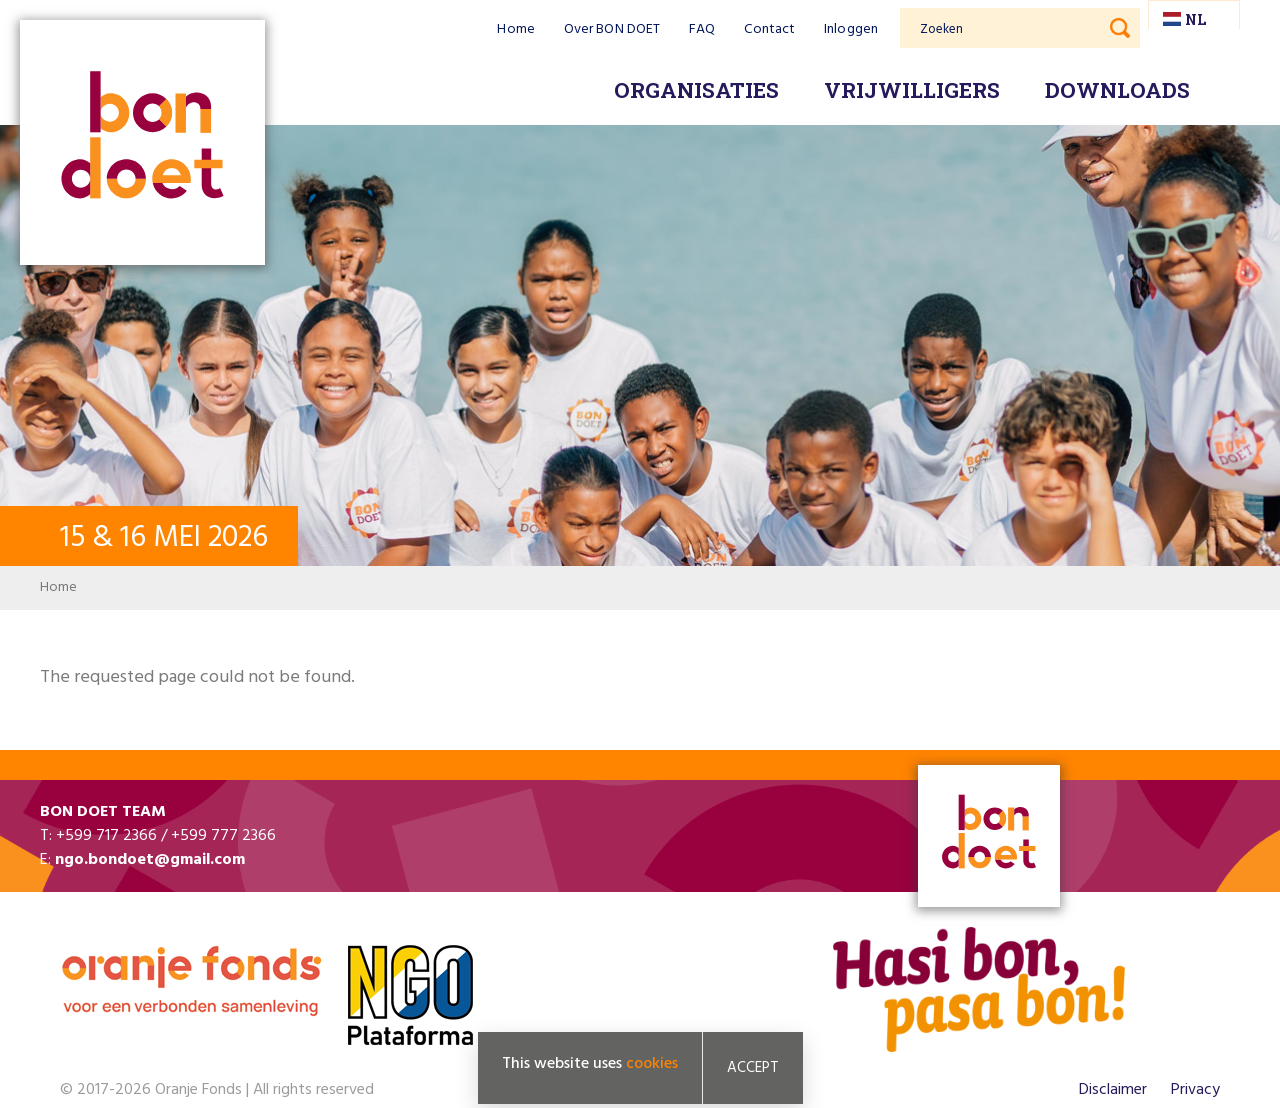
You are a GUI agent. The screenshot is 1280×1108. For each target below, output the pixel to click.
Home (515, 29)
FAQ (702, 29)
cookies (652, 1064)
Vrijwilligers (912, 90)
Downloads (1117, 90)
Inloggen (851, 29)
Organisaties (696, 90)
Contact (769, 29)
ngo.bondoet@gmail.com (150, 860)
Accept (753, 1068)
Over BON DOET (612, 29)
